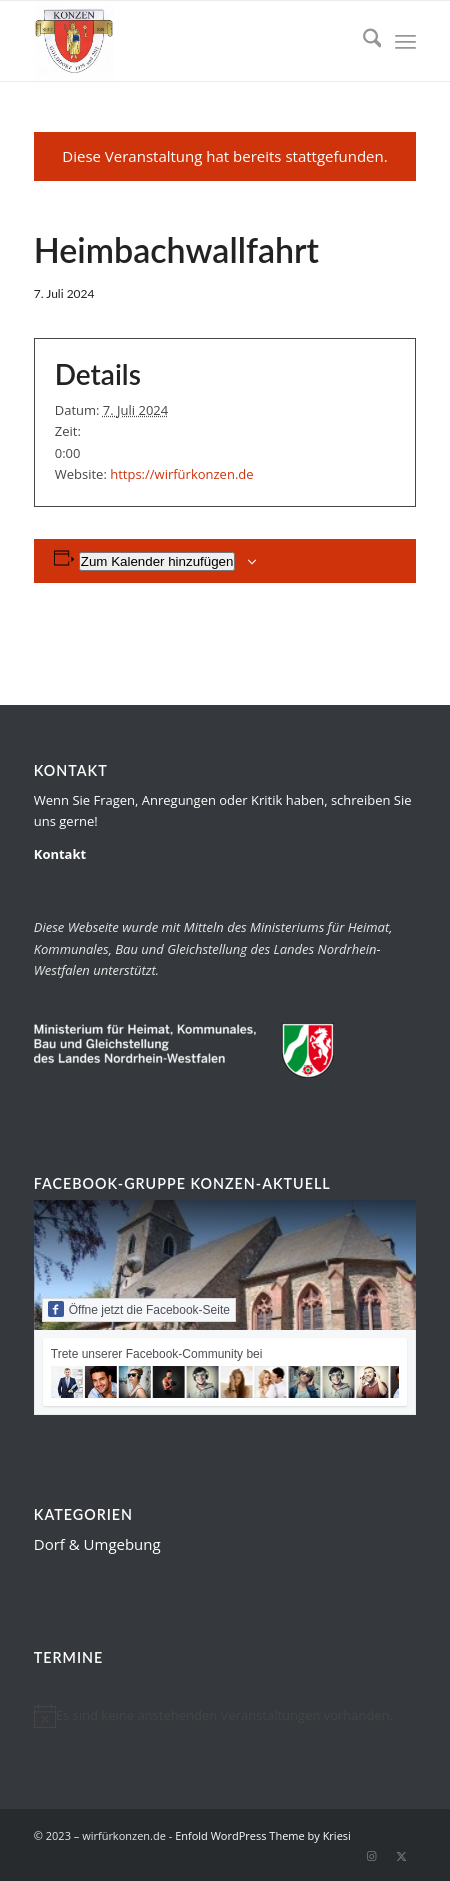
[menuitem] (362, 41)
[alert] (225, 1716)
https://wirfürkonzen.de (181, 474)
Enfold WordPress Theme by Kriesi (263, 1835)
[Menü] (405, 41)
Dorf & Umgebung (97, 1544)
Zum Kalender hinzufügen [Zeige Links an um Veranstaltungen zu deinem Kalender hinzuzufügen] (157, 561)
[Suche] (362, 41)
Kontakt (60, 854)
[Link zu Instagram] (371, 1856)
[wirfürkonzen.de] (187, 41)
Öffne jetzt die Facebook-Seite (139, 1309)
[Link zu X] (401, 1856)
